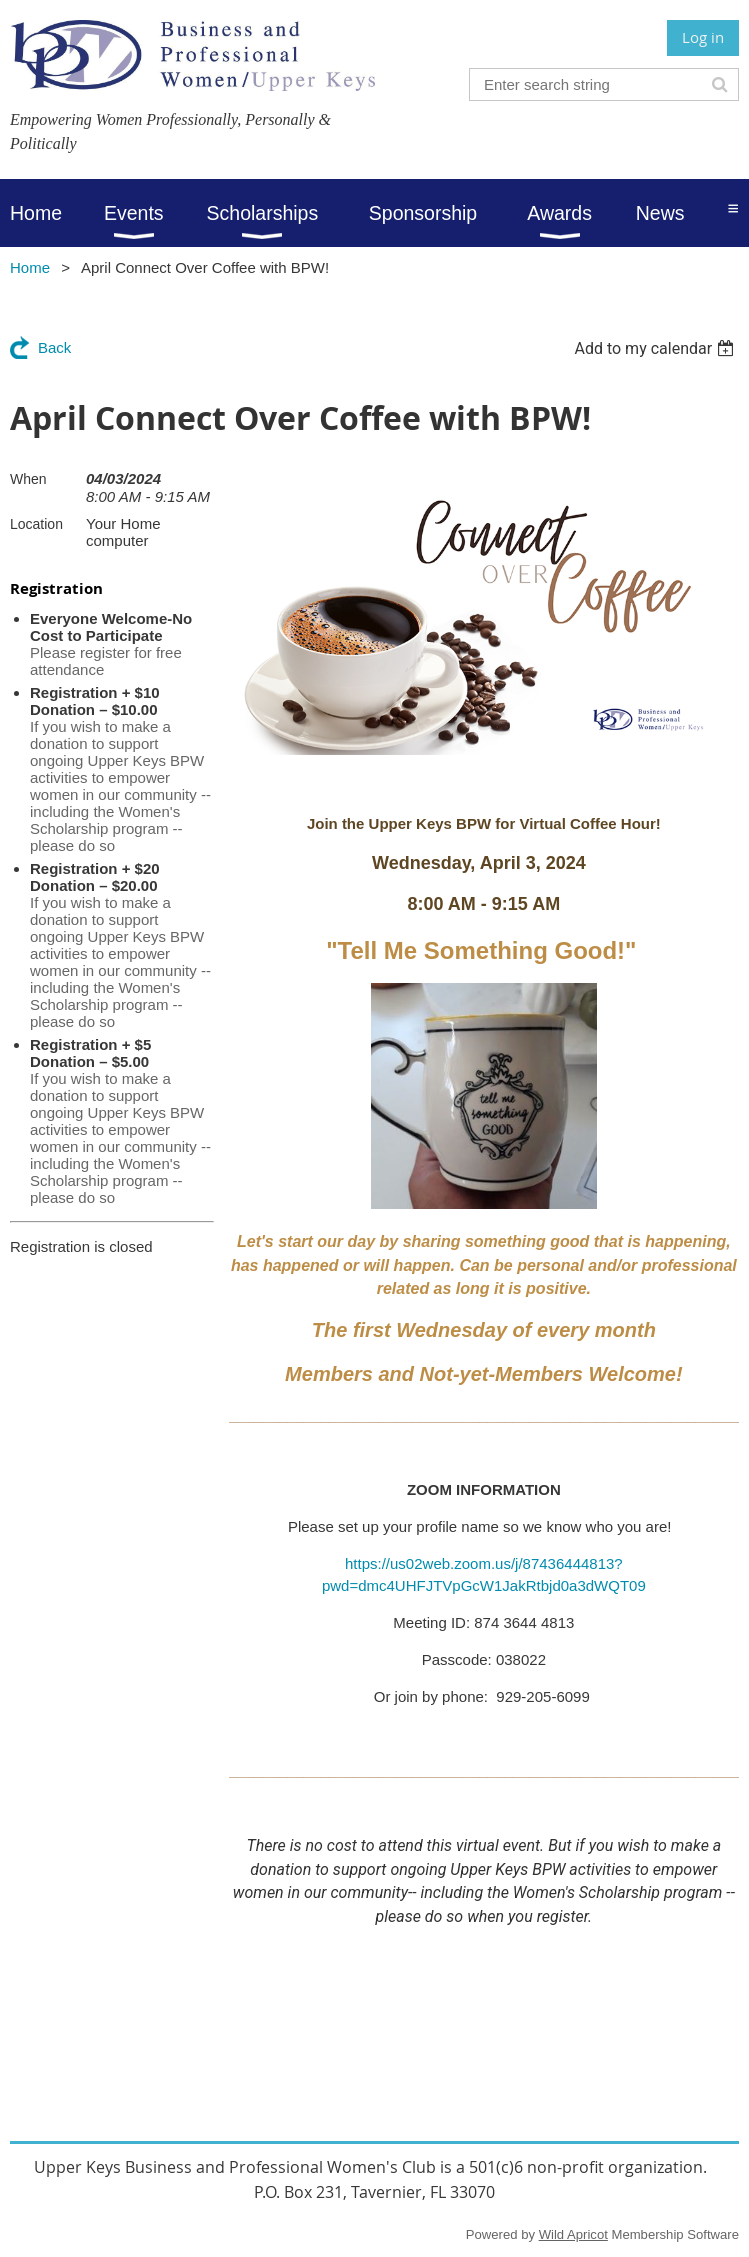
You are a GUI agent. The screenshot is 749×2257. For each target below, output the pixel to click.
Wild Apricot (573, 2234)
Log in (703, 37)
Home (30, 267)
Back (54, 347)
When (28, 479)
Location (36, 524)
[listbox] (656, 348)
